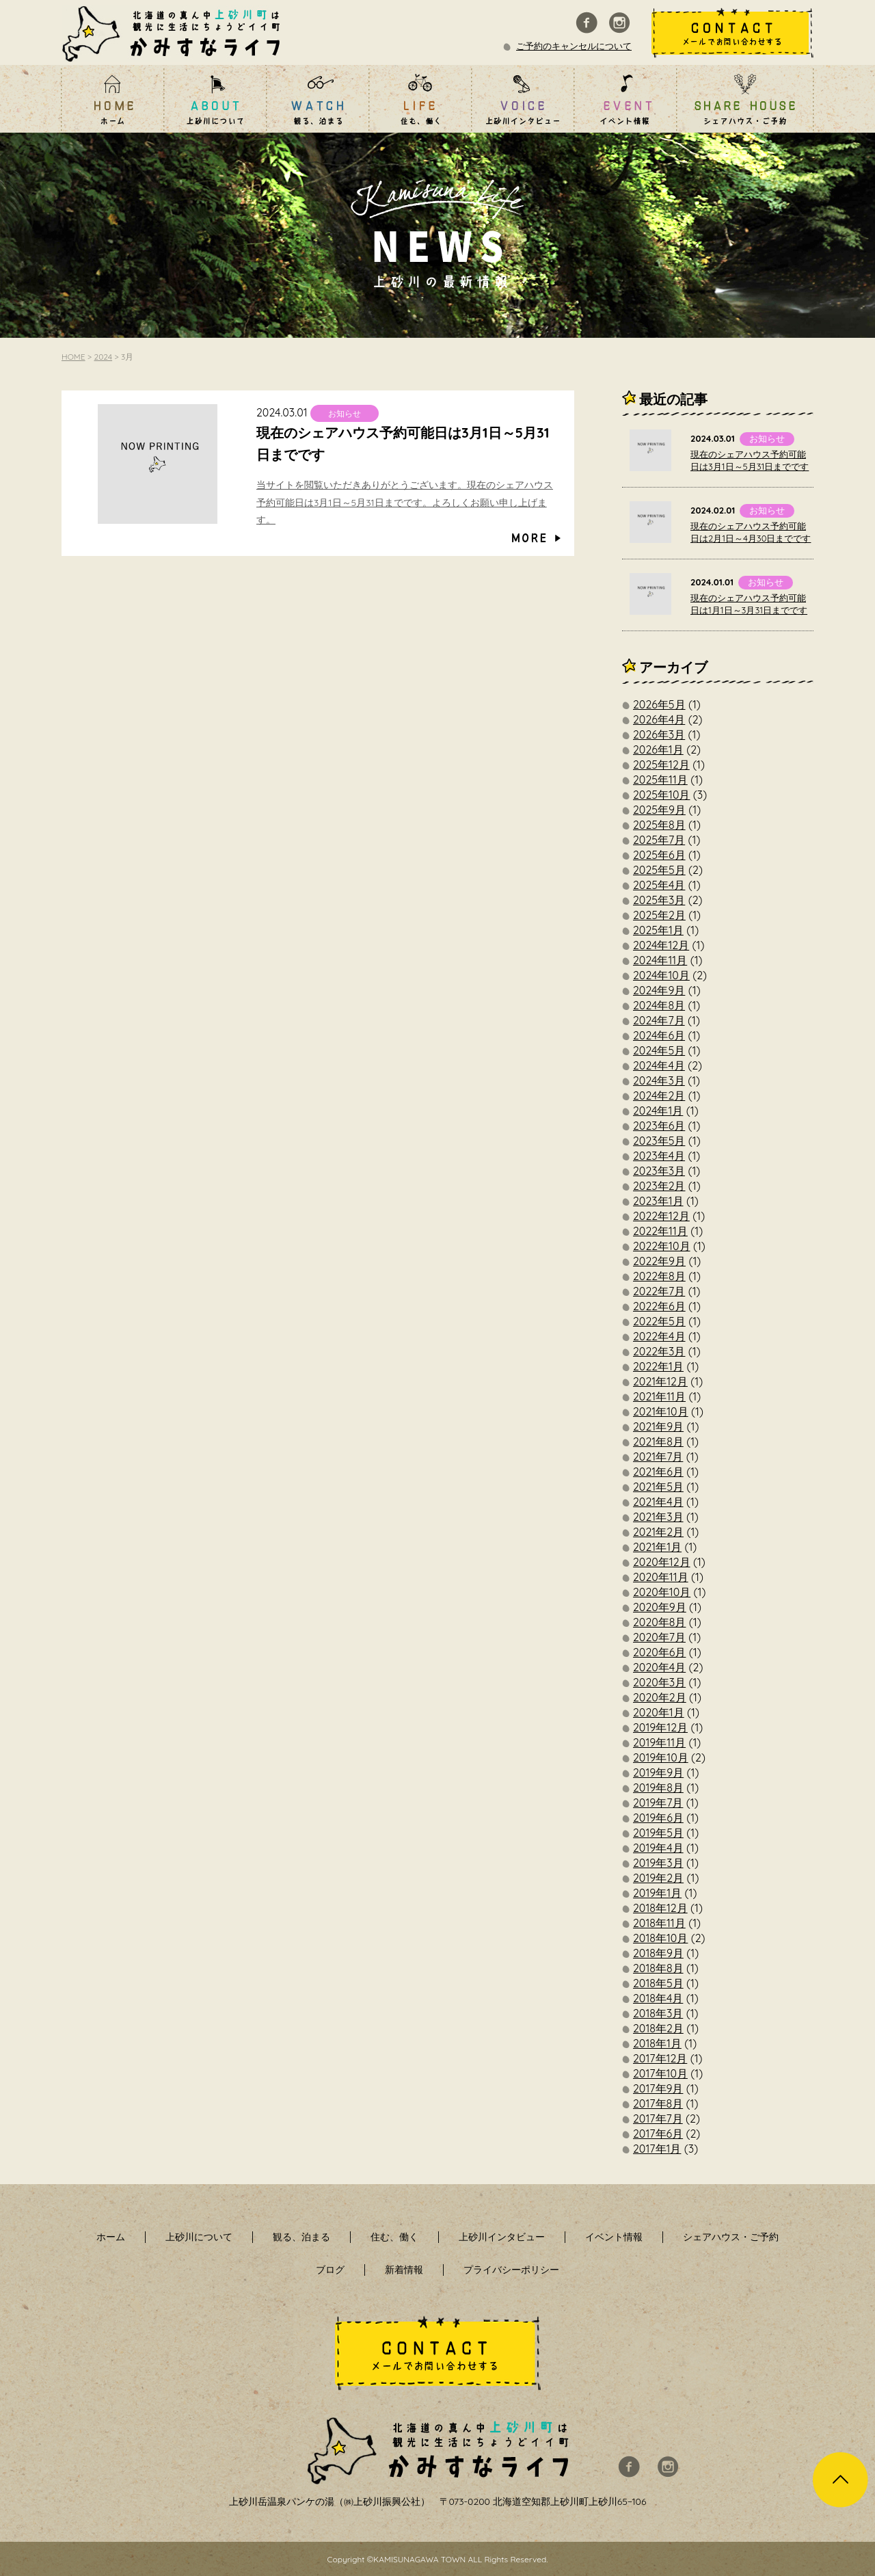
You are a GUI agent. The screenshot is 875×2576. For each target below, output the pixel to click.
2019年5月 (658, 1833)
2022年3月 (659, 1351)
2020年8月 (659, 1622)
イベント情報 (614, 2237)
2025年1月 (658, 930)
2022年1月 (658, 1366)
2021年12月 (660, 1381)
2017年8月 (658, 2103)
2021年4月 (658, 1502)
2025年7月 (659, 840)
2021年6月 (658, 1471)
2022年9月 (659, 1261)
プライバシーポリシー (511, 2269)
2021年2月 (658, 1532)
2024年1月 (658, 1110)
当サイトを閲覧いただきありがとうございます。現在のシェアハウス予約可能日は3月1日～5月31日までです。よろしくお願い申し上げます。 (404, 502)
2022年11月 (660, 1231)
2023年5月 (659, 1140)
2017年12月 (660, 2058)
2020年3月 (659, 1682)
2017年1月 (657, 2148)
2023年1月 (658, 1201)
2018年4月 (658, 1998)
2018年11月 (659, 1923)
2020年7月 (659, 1637)
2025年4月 (659, 885)
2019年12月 (660, 1727)
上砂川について (198, 2237)
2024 (103, 356)
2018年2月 (658, 2028)
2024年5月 (659, 1050)
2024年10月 (661, 975)
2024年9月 (659, 990)
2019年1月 (657, 1893)
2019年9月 (658, 1772)
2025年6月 (659, 855)
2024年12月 (661, 945)
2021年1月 (657, 1547)
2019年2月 (658, 1878)
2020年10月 (661, 1592)
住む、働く (394, 2237)
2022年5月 (659, 1321)
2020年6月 (659, 1652)
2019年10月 (660, 1757)
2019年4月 (658, 1848)
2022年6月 (659, 1306)
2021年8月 (658, 1441)
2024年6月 (659, 1035)
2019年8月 (658, 1787)
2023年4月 (659, 1156)
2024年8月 (659, 1005)
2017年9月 (658, 2088)
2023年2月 (659, 1186)
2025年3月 (659, 900)
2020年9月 (659, 1607)
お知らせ (344, 413)
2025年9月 (659, 809)
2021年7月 (658, 1456)
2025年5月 (659, 870)
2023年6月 (659, 1125)
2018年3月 (658, 2013)
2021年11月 (659, 1396)
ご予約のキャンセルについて (574, 45)
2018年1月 (657, 2043)
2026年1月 (658, 749)
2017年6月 (658, 2133)
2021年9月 (658, 1426)
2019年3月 (658, 1863)
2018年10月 (660, 1938)
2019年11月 (659, 1742)
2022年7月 (659, 1291)
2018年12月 (660, 1908)
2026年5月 (659, 704)
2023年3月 (659, 1171)
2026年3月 (659, 734)
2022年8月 (659, 1276)
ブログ (330, 2269)
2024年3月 (659, 1080)
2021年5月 (658, 1486)
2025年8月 (659, 825)
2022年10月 (661, 1246)
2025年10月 (661, 794)
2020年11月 (660, 1577)
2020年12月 (661, 1562)
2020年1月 (658, 1712)
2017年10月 (660, 2073)
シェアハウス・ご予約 (731, 2237)
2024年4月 (659, 1065)
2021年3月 (658, 1517)
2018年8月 (658, 1968)
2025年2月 (659, 915)
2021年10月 (660, 1411)
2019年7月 (658, 1802)
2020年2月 (659, 1697)
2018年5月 (658, 1983)
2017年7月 (658, 2118)
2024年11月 (660, 960)
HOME (73, 356)
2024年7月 (659, 1020)
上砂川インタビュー (502, 2237)
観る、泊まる (301, 2237)
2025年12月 (661, 764)
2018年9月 (658, 1953)
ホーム (110, 2237)
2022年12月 (661, 1216)
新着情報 (404, 2269)
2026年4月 (659, 719)
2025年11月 (660, 779)
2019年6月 (658, 1817)
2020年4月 (659, 1667)
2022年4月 (659, 1336)
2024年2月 (659, 1095)
